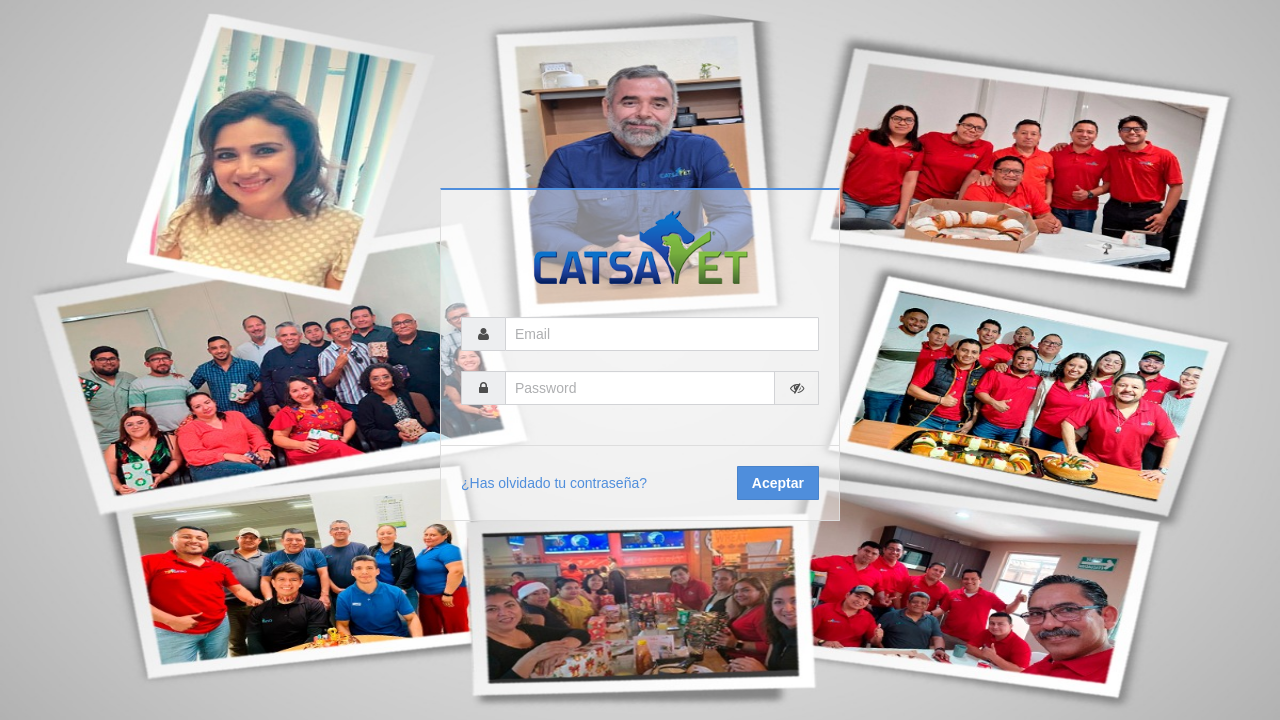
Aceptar (778, 483)
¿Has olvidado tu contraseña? (554, 483)
